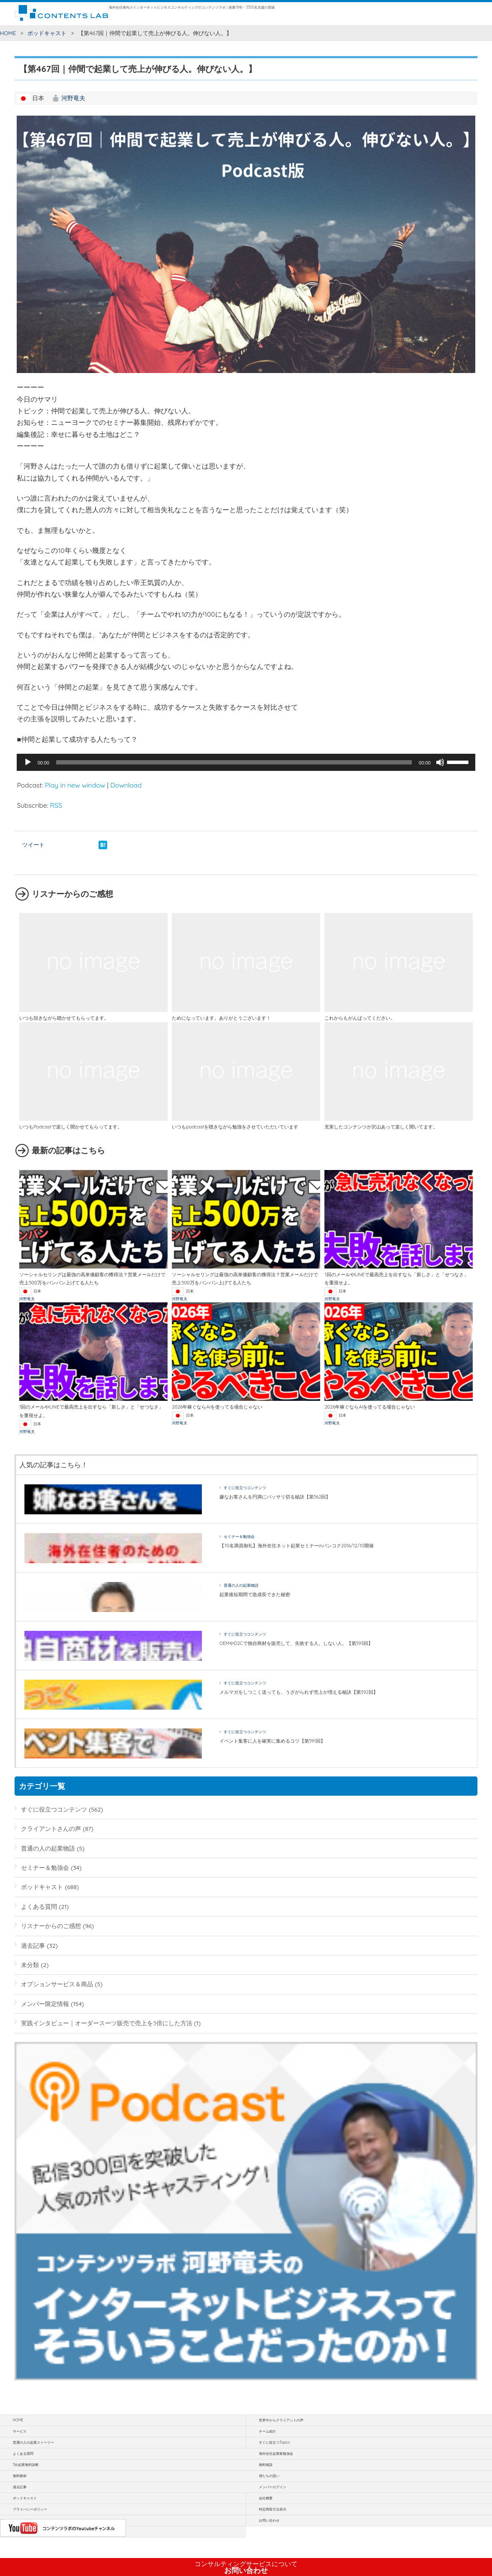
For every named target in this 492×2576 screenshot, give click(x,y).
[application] (246, 762)
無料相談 (266, 2465)
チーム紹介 (267, 2431)
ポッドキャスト (46, 33)
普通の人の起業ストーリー (33, 2442)
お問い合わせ (246, 2567)
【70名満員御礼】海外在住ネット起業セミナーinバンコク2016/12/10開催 (296, 1546)
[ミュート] (440, 762)
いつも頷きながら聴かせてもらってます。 (64, 1018)
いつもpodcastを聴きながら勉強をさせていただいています (235, 1127)
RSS (56, 805)
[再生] (28, 762)
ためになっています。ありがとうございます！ (221, 1018)
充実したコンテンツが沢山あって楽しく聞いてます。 (381, 1127)
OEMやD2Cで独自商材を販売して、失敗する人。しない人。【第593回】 (296, 1643)
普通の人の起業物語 (241, 1585)
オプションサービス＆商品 (57, 1984)
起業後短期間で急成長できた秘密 (254, 1594)
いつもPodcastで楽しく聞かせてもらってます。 (70, 1127)
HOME (8, 33)
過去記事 (33, 1945)
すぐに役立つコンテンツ (245, 1487)
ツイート (33, 844)
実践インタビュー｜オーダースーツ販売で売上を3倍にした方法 (106, 2023)
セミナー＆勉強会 (239, 1536)
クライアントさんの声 (51, 1828)
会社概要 (266, 2498)
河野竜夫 (73, 97)
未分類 (30, 1964)
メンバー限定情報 (45, 2003)
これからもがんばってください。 (359, 1018)
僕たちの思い (269, 2476)
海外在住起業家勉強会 (276, 2453)
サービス (20, 2431)
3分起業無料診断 (26, 2465)
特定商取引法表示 (272, 2509)
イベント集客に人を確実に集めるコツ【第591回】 (272, 1741)
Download (125, 785)
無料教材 (20, 2476)
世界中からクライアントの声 (281, 2420)
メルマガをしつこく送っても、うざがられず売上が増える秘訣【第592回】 (298, 1692)
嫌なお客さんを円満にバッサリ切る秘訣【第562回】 (275, 1497)
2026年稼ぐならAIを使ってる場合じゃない (217, 1407)
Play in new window (75, 785)
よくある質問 (39, 1906)
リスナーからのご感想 (51, 1925)
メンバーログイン (272, 2487)
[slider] (234, 762)
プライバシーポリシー (30, 2509)
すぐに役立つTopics (274, 2442)
